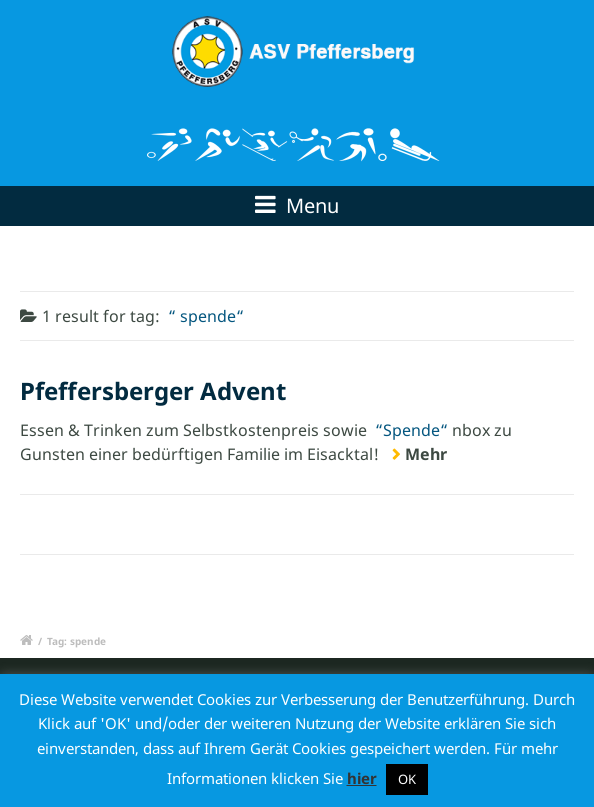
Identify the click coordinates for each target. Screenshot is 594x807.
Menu (297, 205)
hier (362, 778)
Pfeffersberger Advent (153, 390)
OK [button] (407, 779)
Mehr (426, 454)
